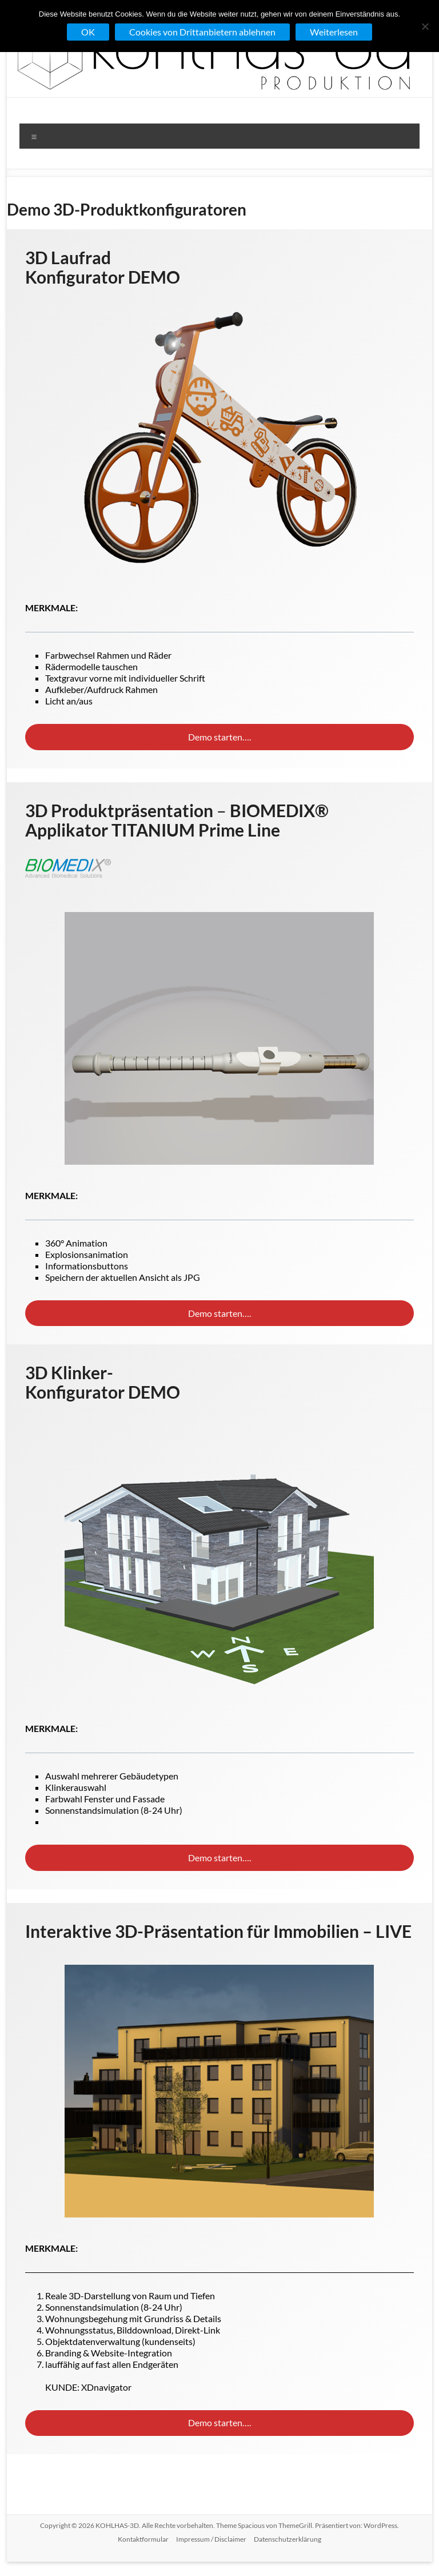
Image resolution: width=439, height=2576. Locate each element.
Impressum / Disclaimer (211, 2539)
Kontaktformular (143, 2539)
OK (88, 31)
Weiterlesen (334, 31)
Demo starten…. (219, 736)
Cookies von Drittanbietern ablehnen (202, 31)
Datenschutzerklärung (287, 2539)
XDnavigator (106, 2387)
